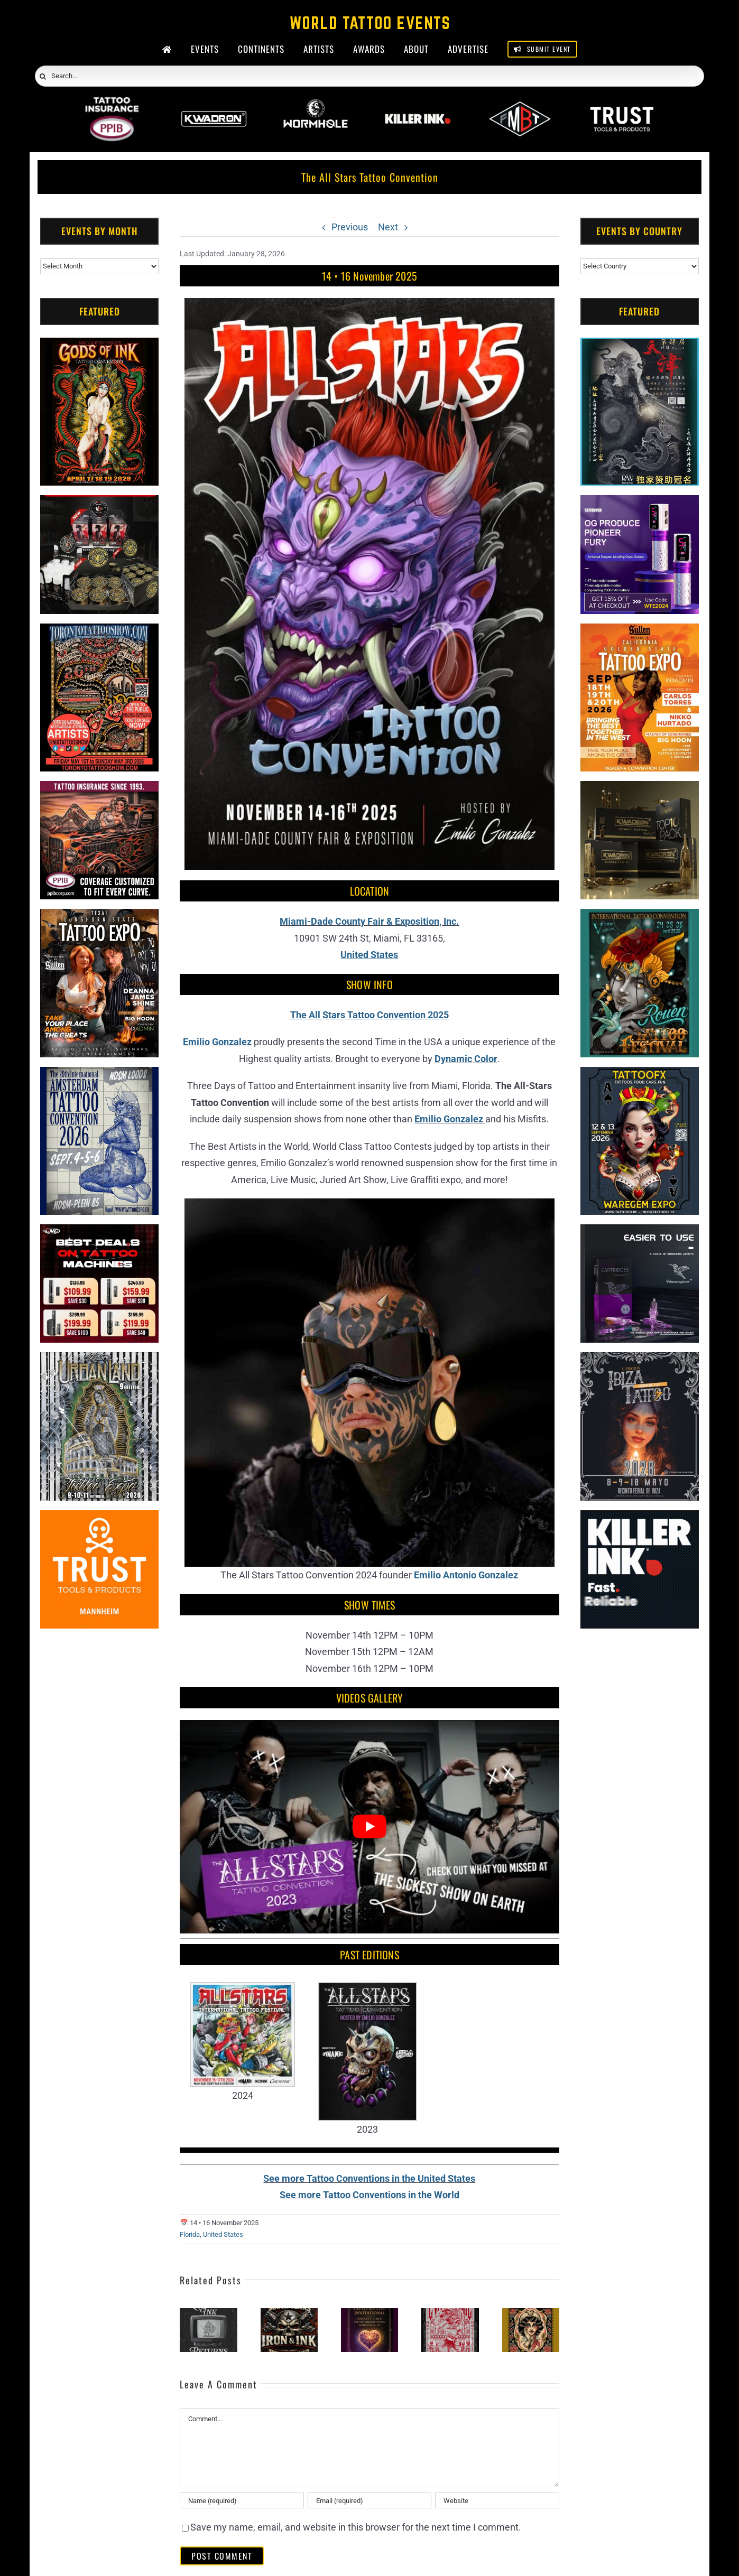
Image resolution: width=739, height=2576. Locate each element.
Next (388, 227)
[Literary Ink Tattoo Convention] (208, 2313)
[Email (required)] (369, 2500)
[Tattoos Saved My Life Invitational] (369, 2313)
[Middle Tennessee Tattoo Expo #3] (530, 2313)
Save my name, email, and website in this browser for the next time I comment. (355, 2527)
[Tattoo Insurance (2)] (99, 789)
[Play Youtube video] (369, 1826)
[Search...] (369, 76)
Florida (190, 2234)
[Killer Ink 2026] (418, 103)
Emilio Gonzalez (217, 1041)
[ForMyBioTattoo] (520, 103)
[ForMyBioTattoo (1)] (99, 503)
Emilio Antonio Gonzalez (466, 1574)
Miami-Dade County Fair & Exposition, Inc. (369, 921)
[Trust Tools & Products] (99, 1518)
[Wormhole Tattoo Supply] (315, 103)
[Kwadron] (214, 103)
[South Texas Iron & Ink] (289, 2313)
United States (223, 2234)
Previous (349, 227)
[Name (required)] (241, 2500)
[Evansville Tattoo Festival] (449, 2313)
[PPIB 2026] (112, 103)
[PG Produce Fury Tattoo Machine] (639, 503)
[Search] (43, 77)
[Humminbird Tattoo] (639, 1232)
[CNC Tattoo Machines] (99, 1232)
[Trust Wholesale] (621, 103)
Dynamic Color (466, 1058)
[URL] (497, 2500)
